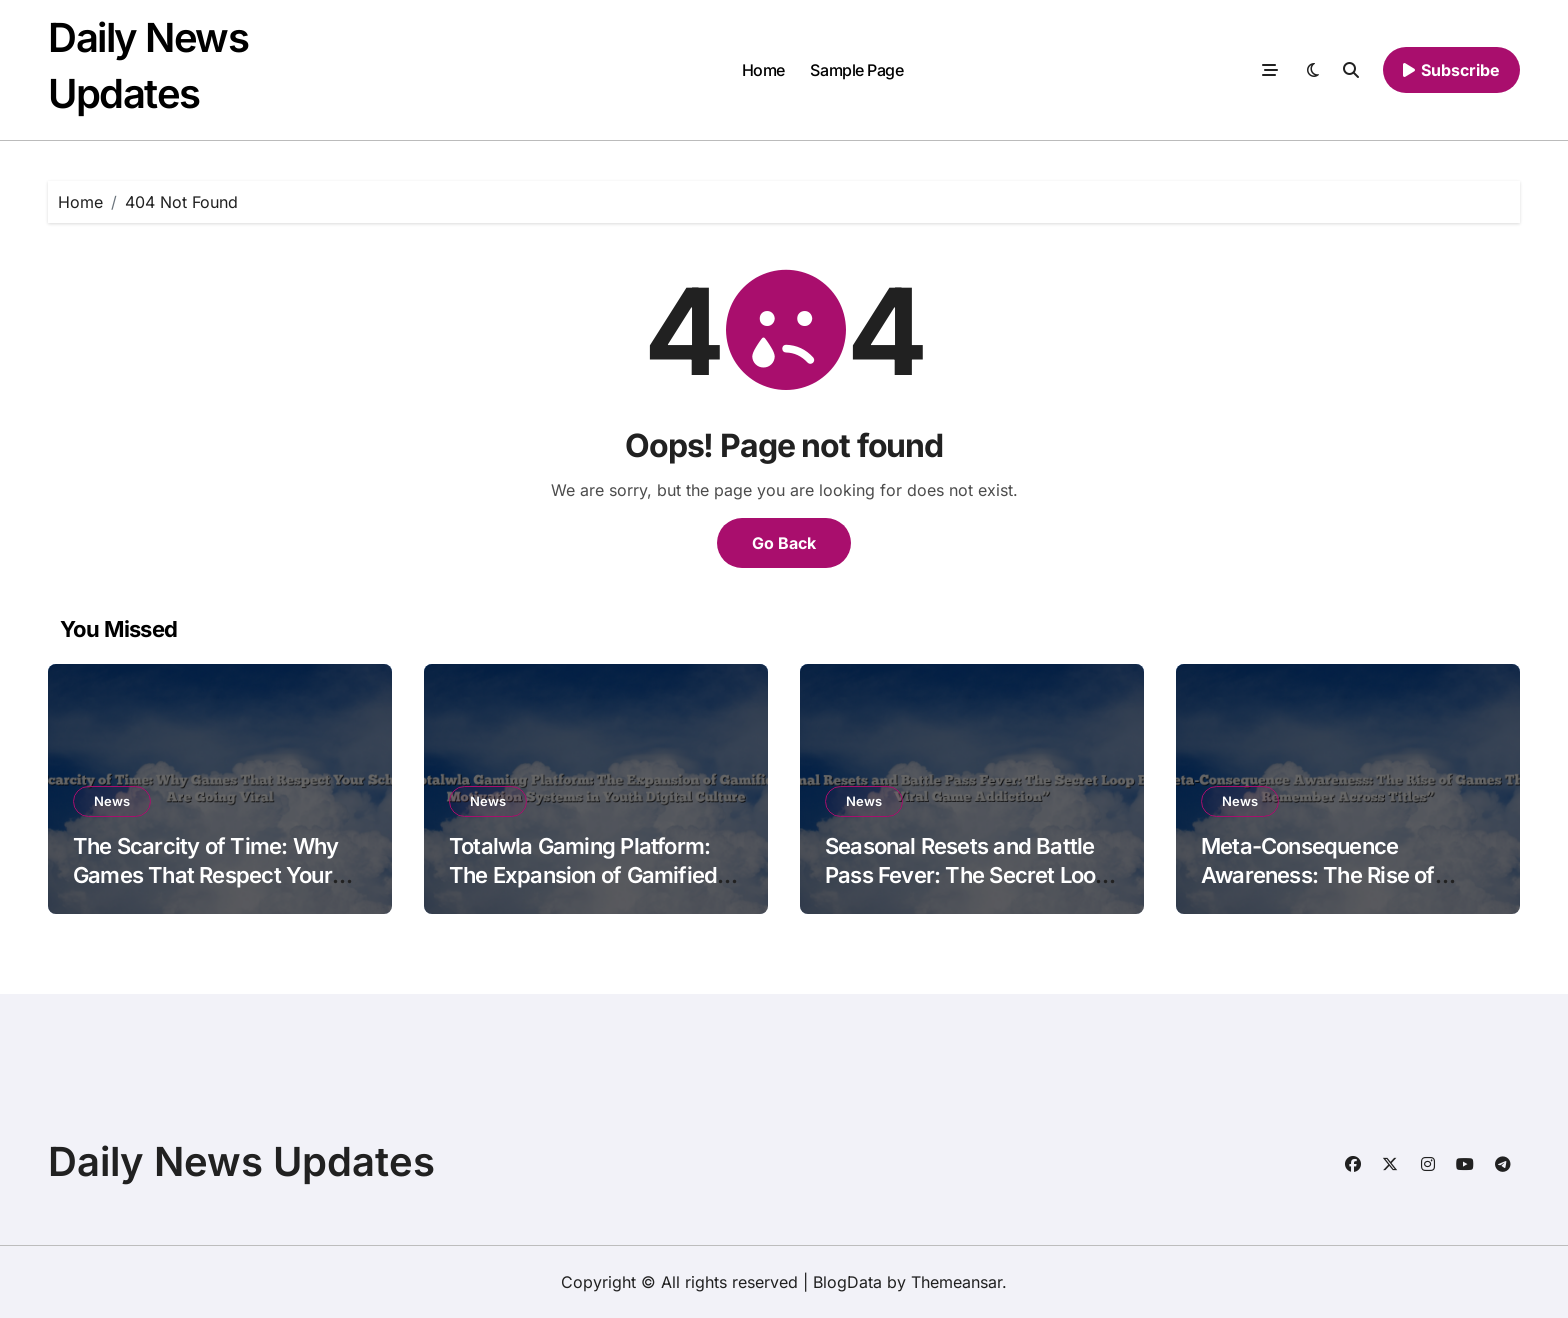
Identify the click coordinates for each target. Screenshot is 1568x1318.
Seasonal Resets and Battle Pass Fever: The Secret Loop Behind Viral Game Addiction (968, 874)
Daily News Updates (241, 1161)
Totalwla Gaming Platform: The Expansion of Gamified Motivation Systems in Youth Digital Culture (590, 889)
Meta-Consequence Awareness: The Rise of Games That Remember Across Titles (1319, 889)
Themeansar (956, 1282)
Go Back (784, 543)
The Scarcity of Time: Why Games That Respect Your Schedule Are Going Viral (205, 874)
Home (763, 70)
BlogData (847, 1282)
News (112, 801)
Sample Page (856, 70)
